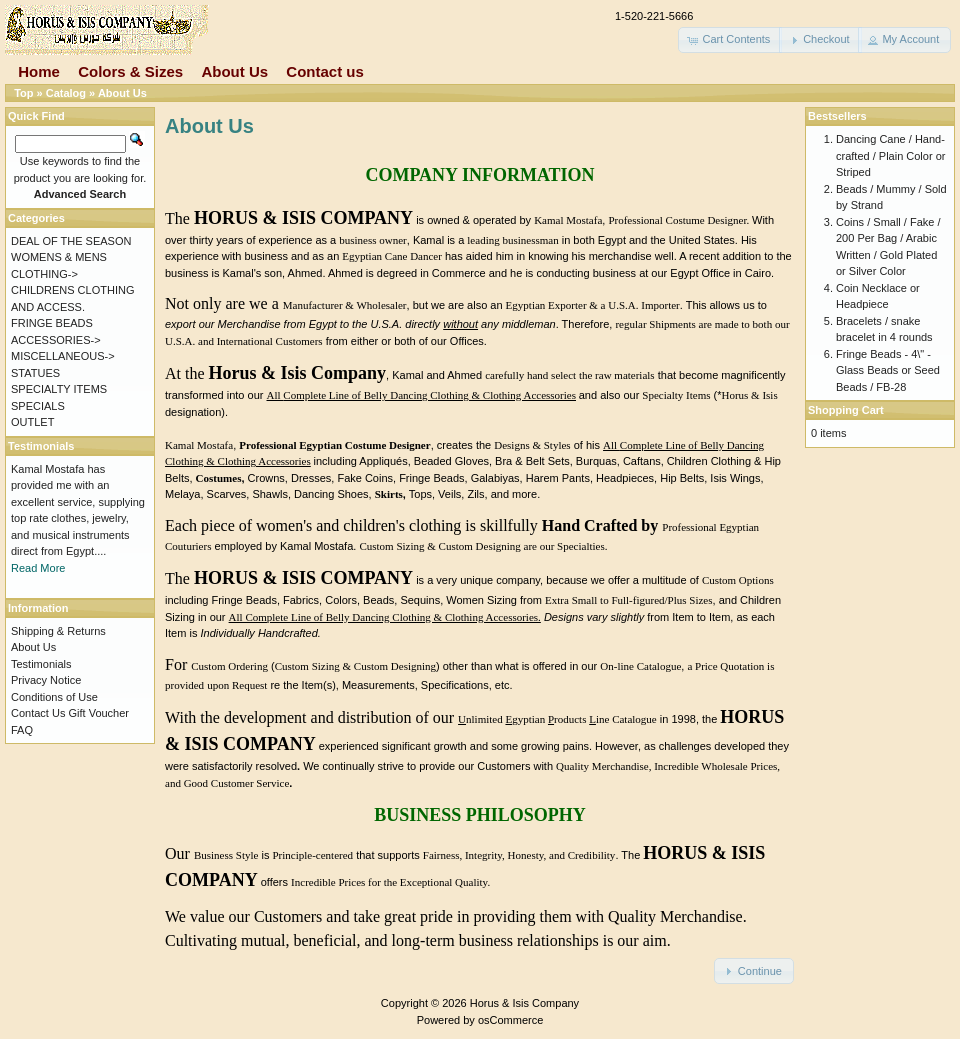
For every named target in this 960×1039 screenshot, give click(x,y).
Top (23, 93)
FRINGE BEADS (52, 323)
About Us (234, 71)
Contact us (325, 71)
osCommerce (510, 1020)
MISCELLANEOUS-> (63, 356)
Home (39, 71)
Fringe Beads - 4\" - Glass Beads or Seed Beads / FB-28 (888, 370)
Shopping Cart (846, 410)
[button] (730, 40)
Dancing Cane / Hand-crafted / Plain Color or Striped (890, 155)
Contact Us (38, 713)
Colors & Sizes (130, 71)
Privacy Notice (46, 680)
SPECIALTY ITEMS (59, 389)
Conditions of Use (54, 697)
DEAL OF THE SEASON (71, 241)
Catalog (66, 93)
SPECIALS (38, 406)
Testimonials (41, 664)
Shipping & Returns (58, 631)
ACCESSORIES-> (56, 340)
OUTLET (32, 422)
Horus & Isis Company (524, 1003)
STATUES (35, 373)
